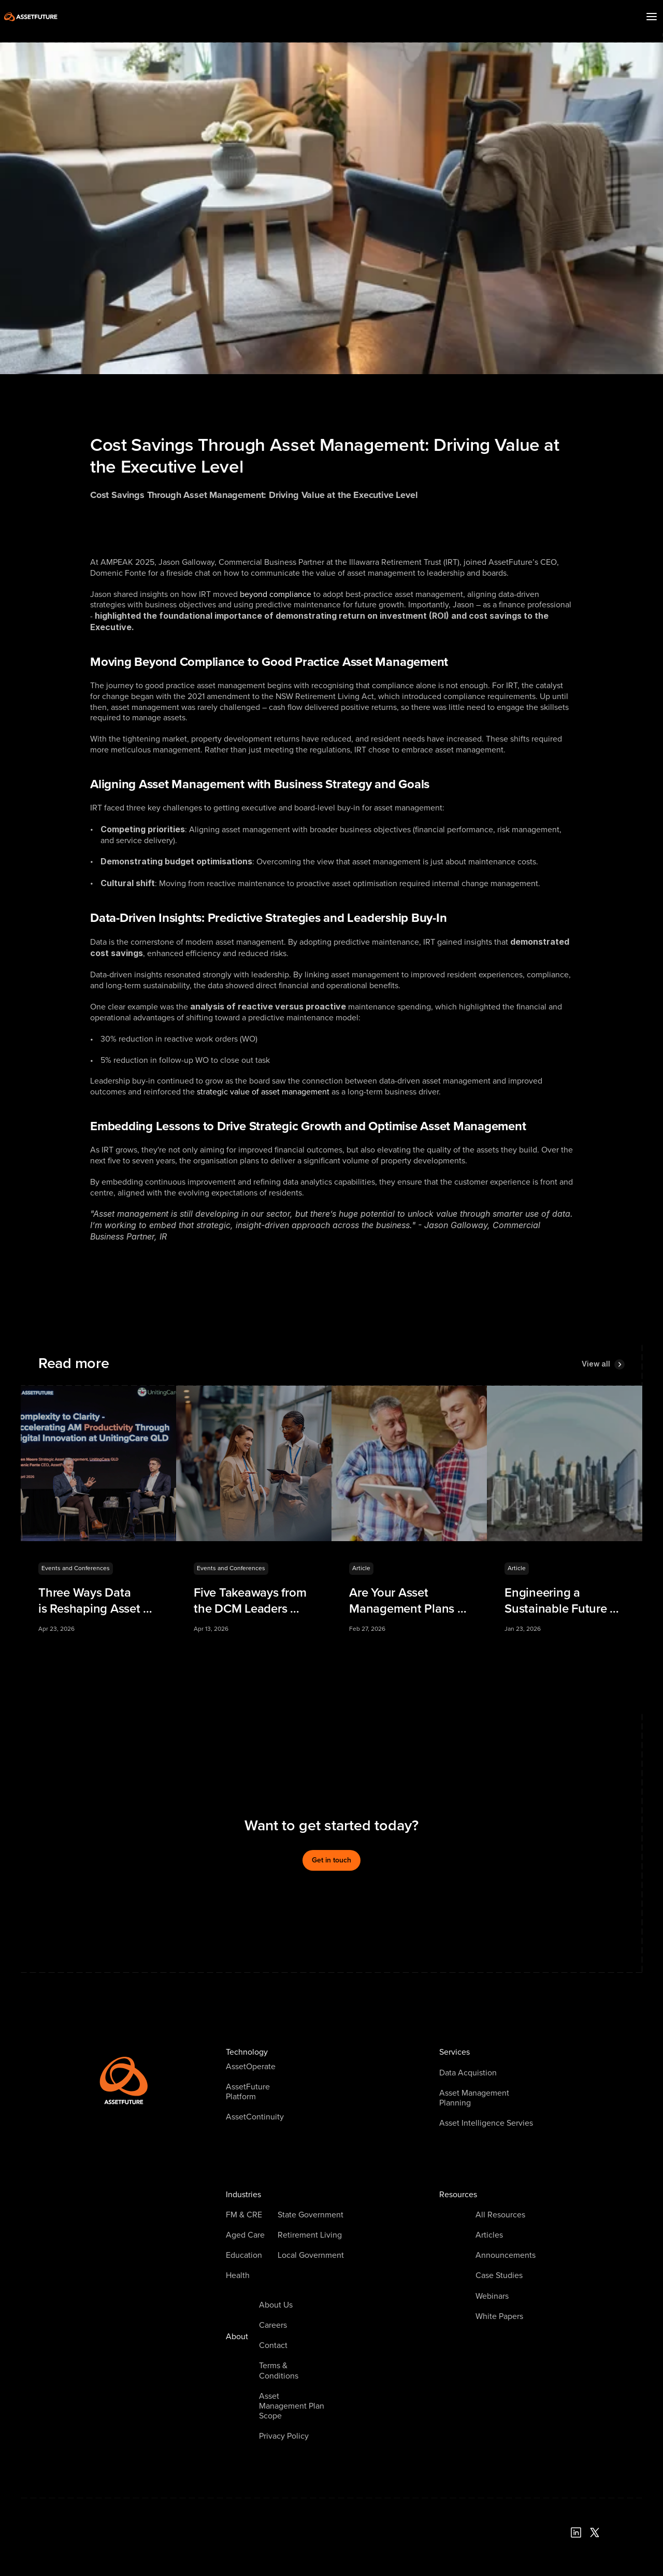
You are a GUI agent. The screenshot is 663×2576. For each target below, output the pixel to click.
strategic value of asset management (263, 1092)
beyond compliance (275, 594)
